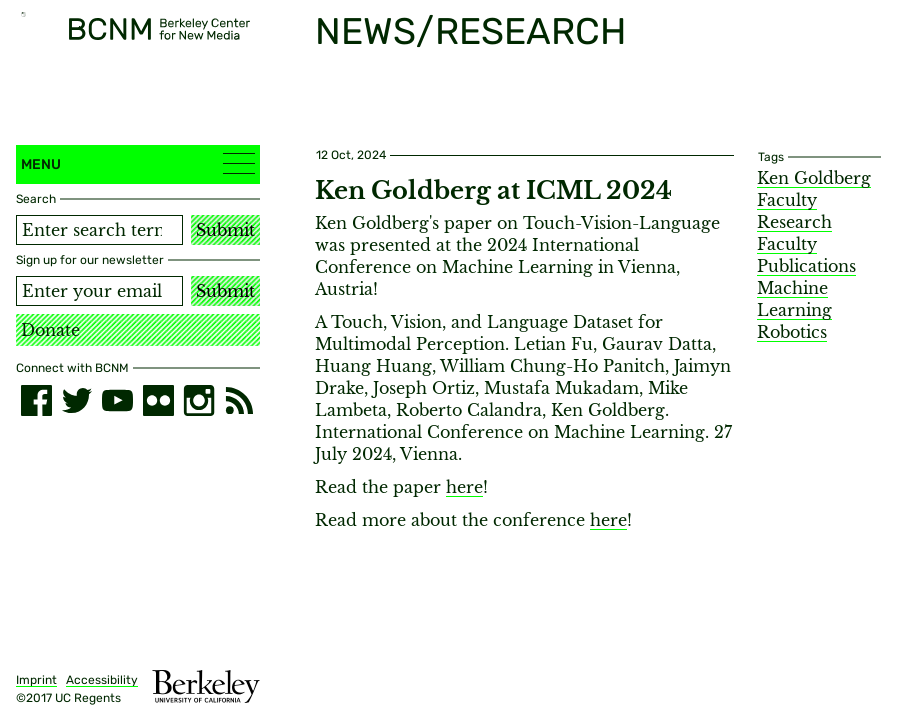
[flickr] (158, 400)
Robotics (792, 332)
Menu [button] (138, 163)
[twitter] (77, 400)
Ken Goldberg (814, 178)
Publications (806, 266)
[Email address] (99, 291)
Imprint (36, 680)
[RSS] (239, 400)
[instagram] (199, 400)
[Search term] (99, 230)
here (464, 487)
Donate (50, 330)
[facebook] (36, 400)
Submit (225, 230)
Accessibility (102, 680)
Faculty (787, 244)
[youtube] (117, 400)
